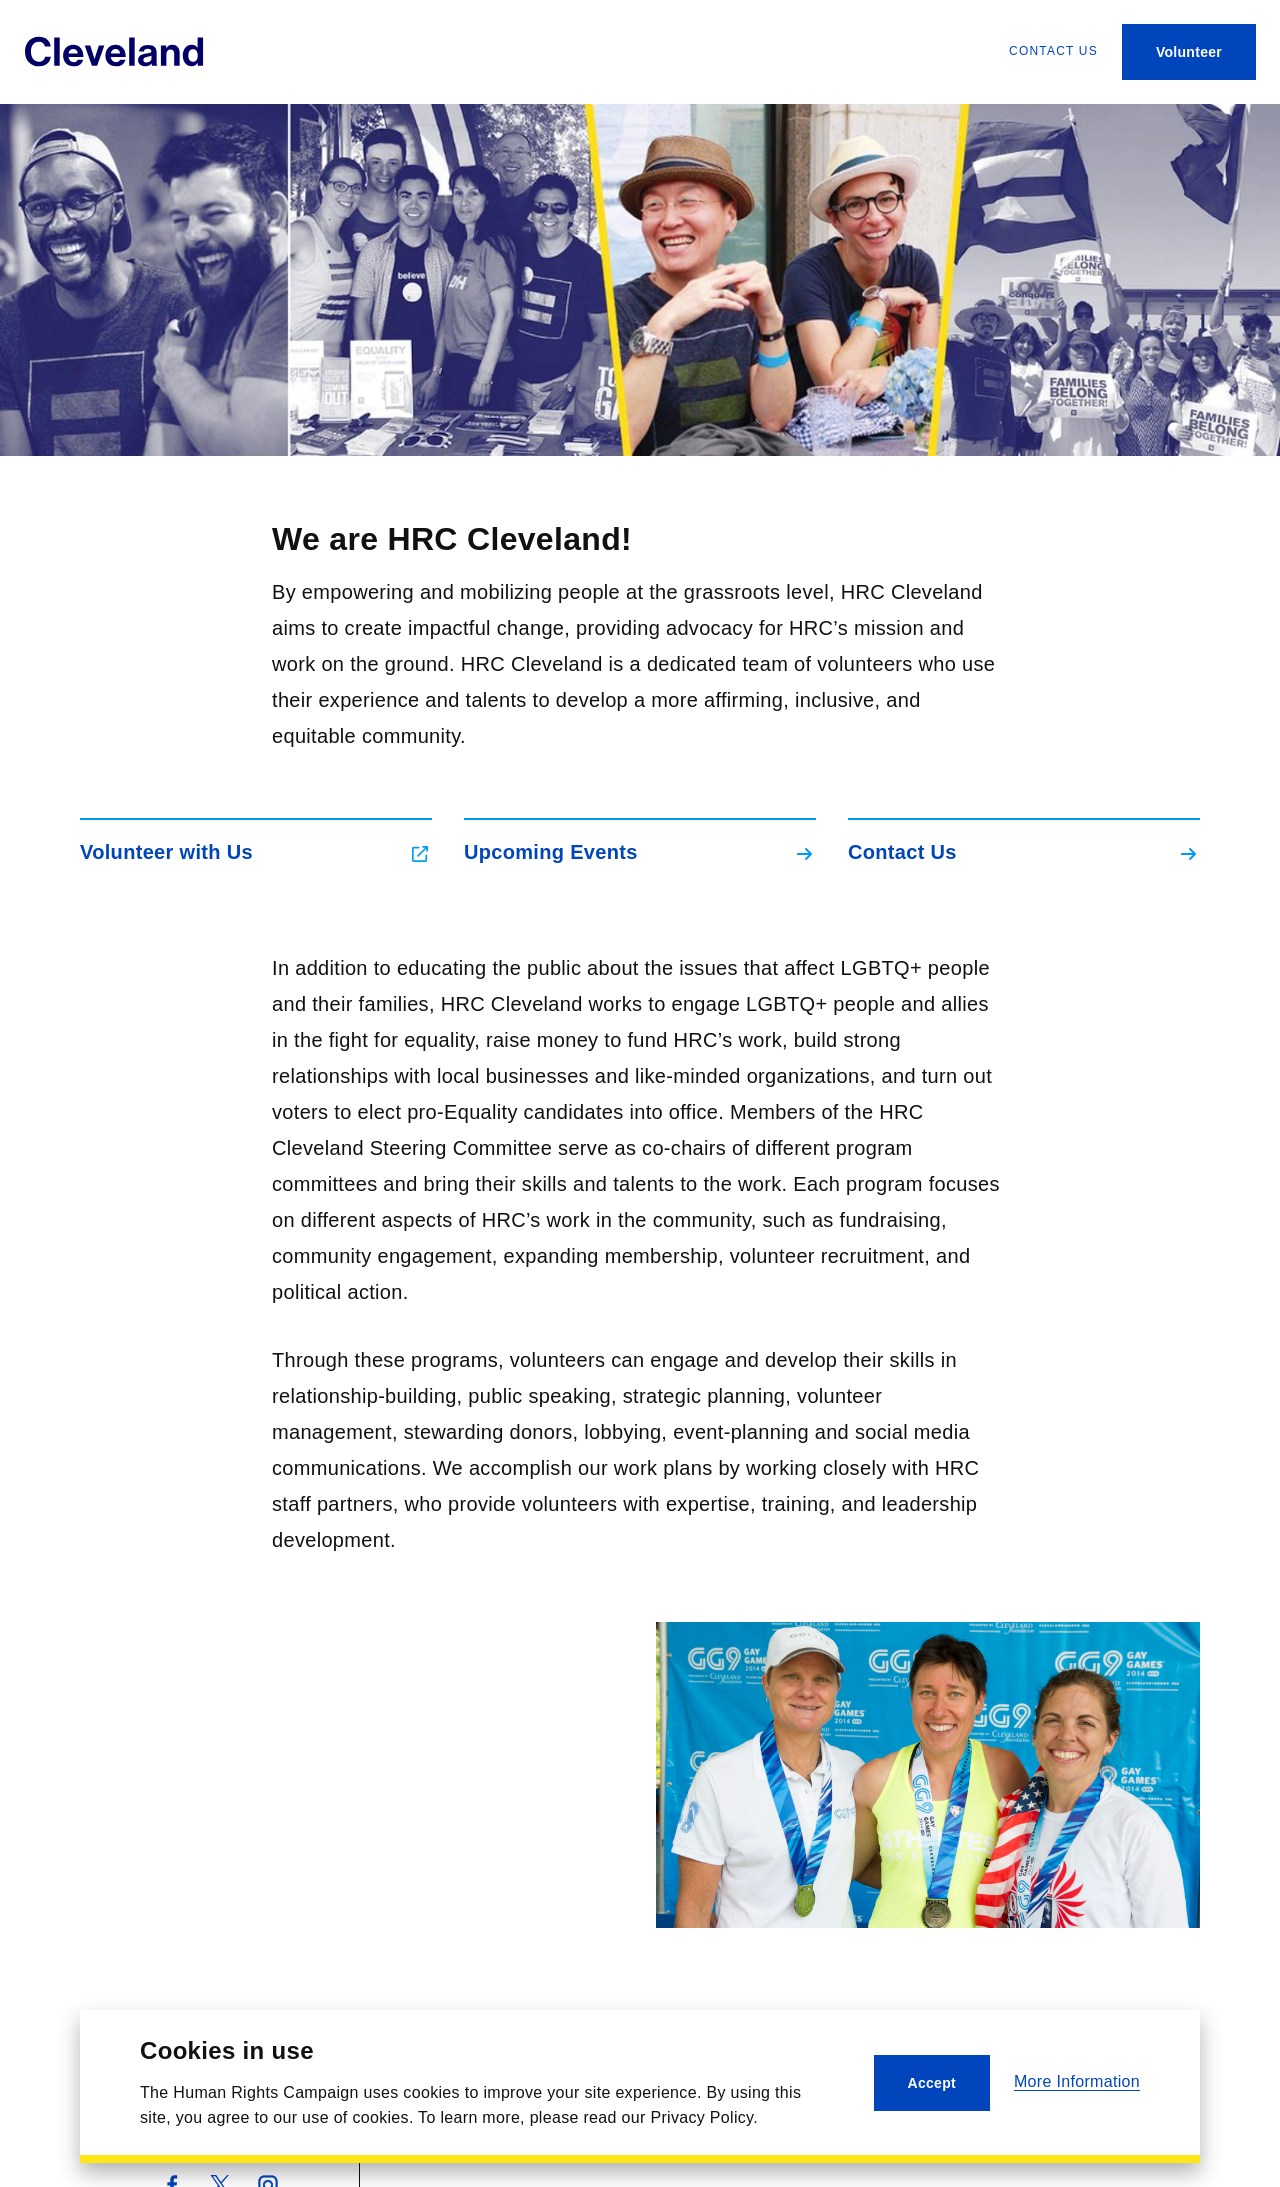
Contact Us (441, 2154)
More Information (1077, 2081)
